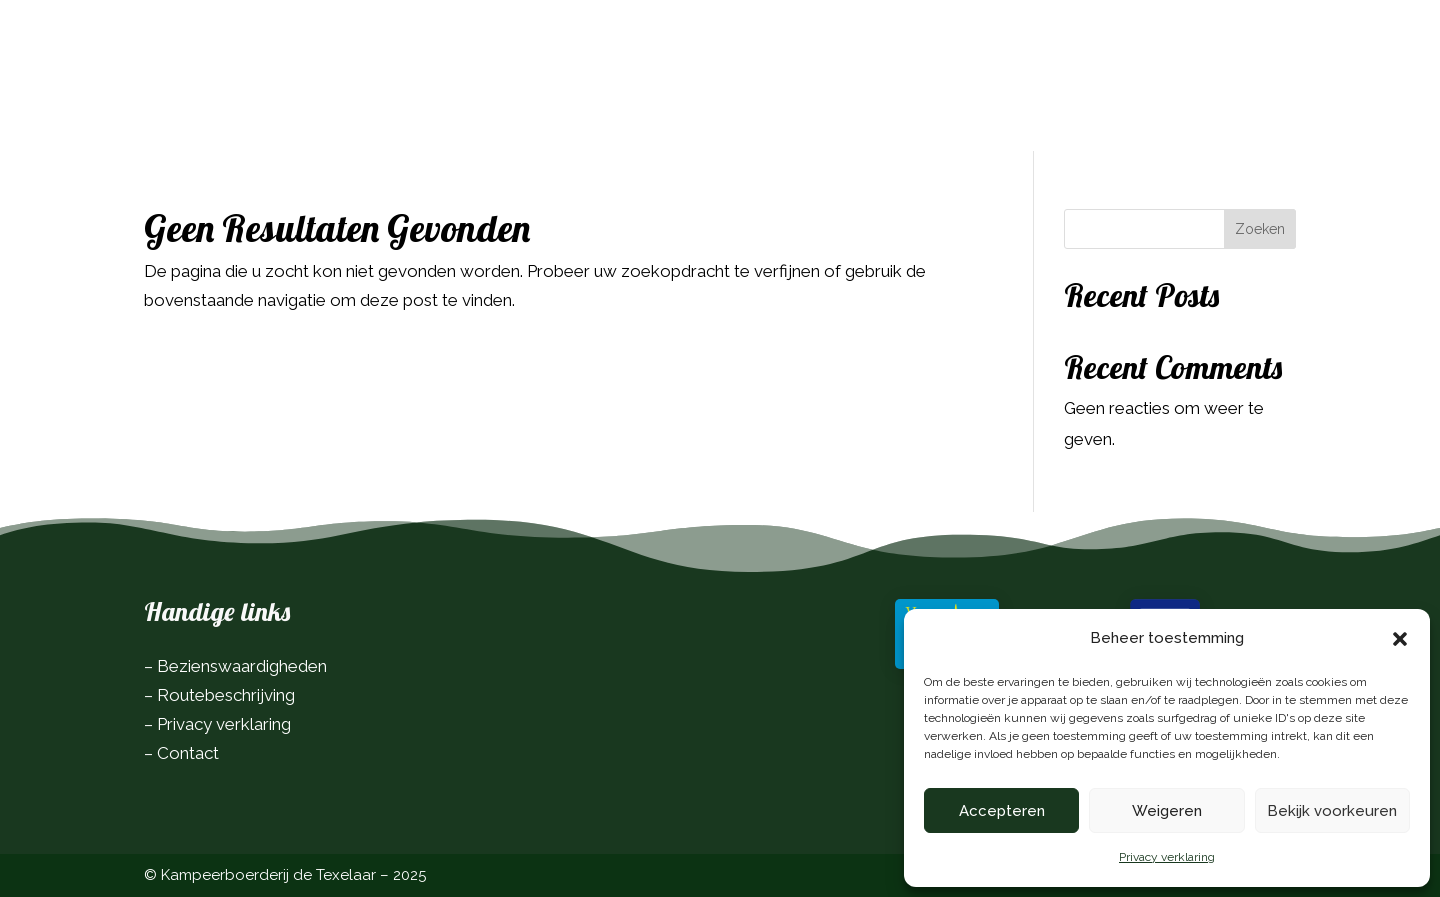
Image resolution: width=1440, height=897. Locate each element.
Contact (188, 753)
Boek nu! (1240, 44)
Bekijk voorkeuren (1332, 811)
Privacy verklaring (1167, 857)
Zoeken (1260, 229)
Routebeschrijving (226, 695)
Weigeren (1167, 811)
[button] (1400, 639)
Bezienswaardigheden (242, 666)
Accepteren (1002, 811)
